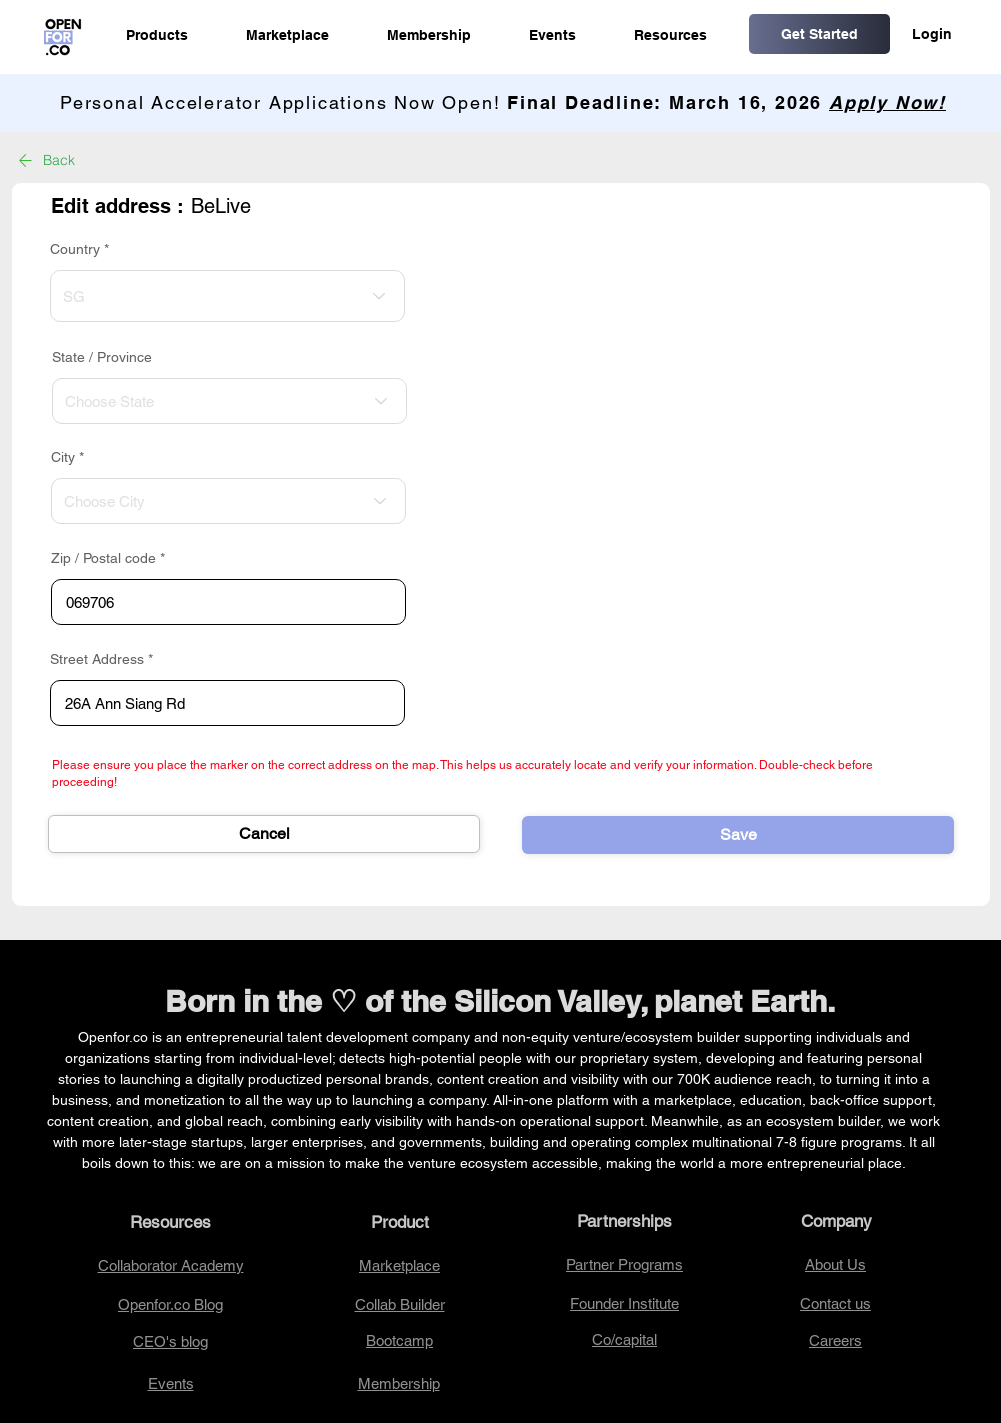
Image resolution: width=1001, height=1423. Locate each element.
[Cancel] (264, 834)
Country (75, 249)
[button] (157, 35)
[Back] (61, 160)
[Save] (738, 835)
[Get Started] (819, 34)
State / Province (102, 357)
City (63, 457)
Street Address (97, 659)
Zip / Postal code (103, 558)
